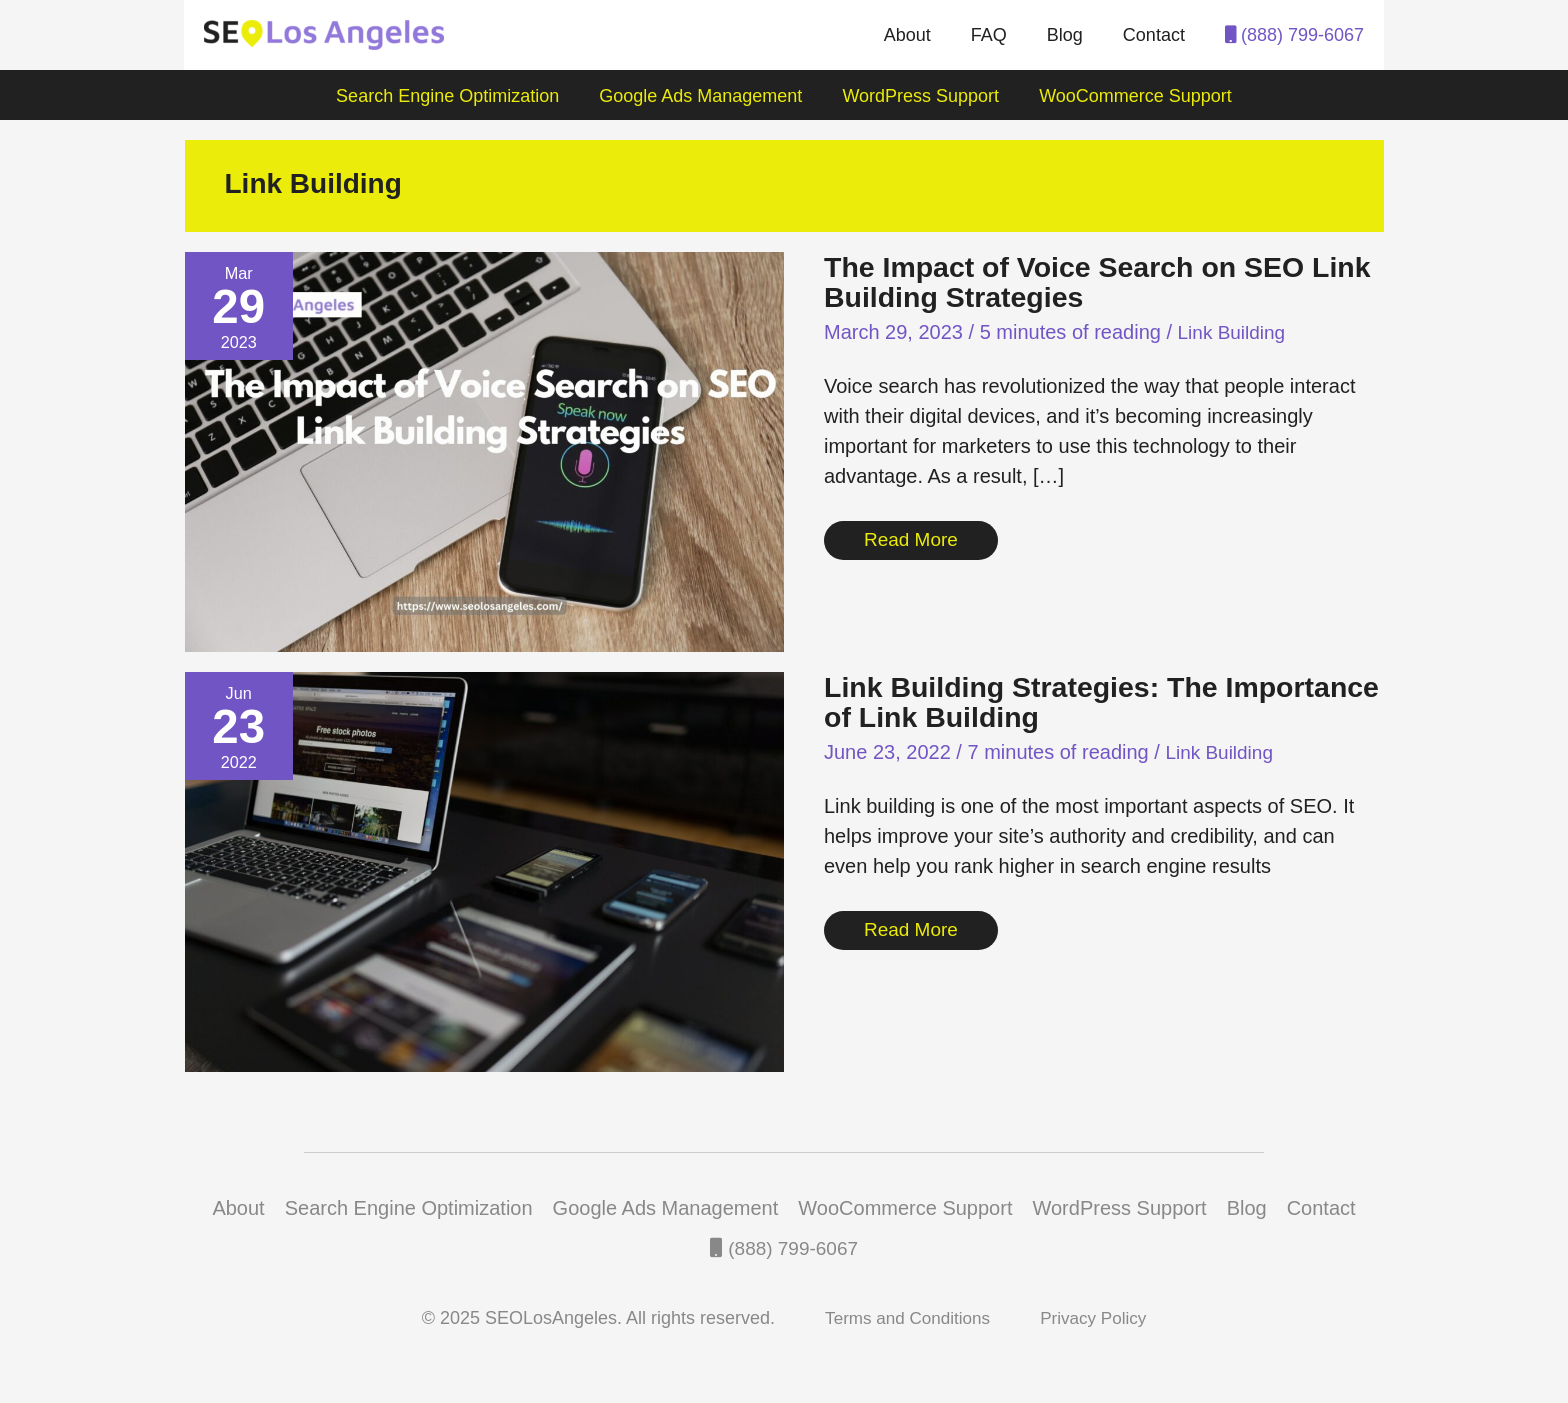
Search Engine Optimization (453, 96)
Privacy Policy (1098, 1318)
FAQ (999, 35)
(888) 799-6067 (1294, 35)
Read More (913, 536)
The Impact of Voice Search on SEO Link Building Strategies (1077, 281)
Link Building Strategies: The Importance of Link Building (1031, 701)
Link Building (1234, 332)
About (921, 35)
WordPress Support (918, 96)
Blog (1071, 35)
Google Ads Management (702, 96)
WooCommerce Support (1129, 96)
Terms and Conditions (905, 1318)
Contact (1156, 35)
